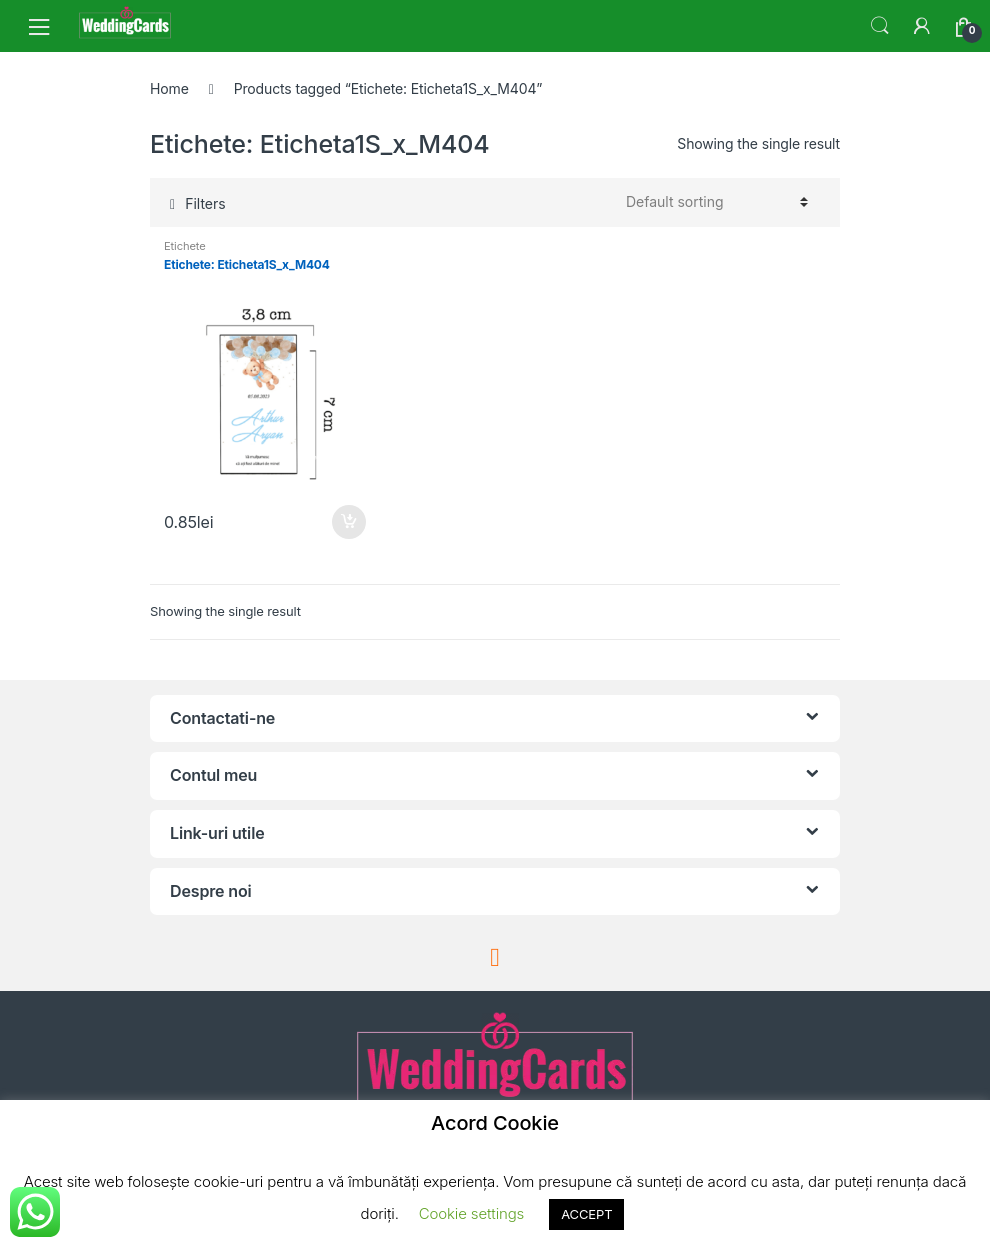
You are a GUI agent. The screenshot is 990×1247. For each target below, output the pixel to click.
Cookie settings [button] (471, 1213)
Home (169, 88)
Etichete (185, 246)
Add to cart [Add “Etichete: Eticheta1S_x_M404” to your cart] (348, 522)
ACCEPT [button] (586, 1214)
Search (880, 26)
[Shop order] (714, 202)
